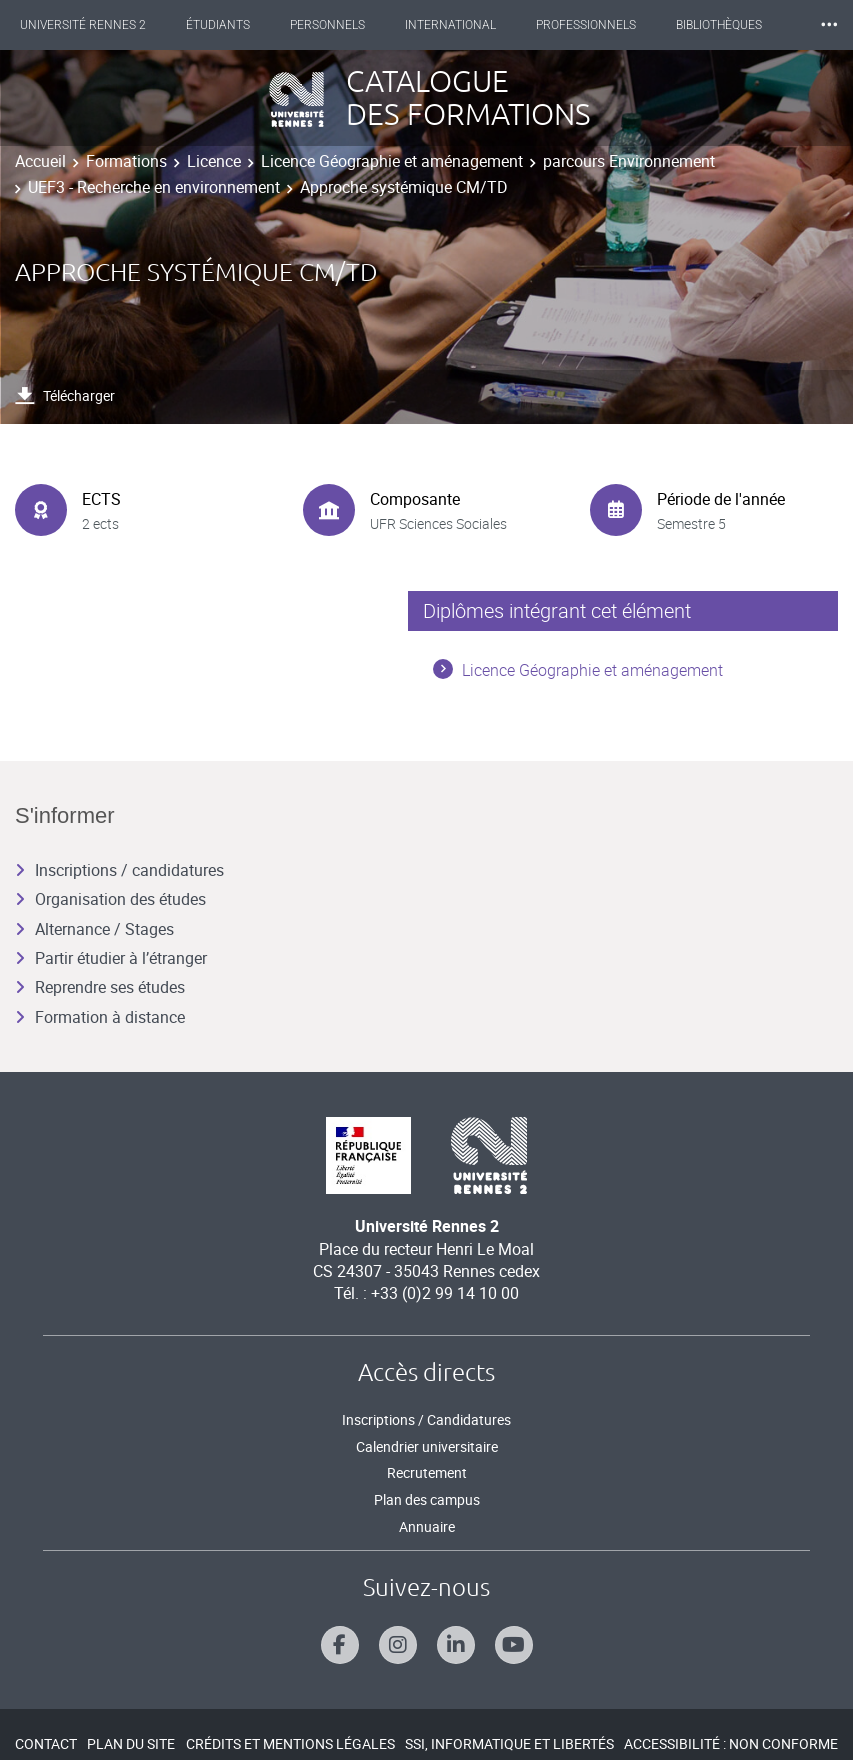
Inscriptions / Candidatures (426, 1419)
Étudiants (218, 25)
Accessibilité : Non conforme (731, 1743)
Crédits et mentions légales (290, 1743)
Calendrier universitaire (427, 1446)
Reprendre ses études (100, 987)
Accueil (40, 161)
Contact (46, 1743)
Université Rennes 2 (83, 25)
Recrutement (427, 1472)
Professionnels (586, 25)
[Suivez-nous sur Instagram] (398, 1645)
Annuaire (427, 1526)
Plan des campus (427, 1499)
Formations (126, 161)
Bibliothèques (719, 25)
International (450, 25)
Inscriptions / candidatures (119, 870)
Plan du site (131, 1743)
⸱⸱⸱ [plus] (829, 24)
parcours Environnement (629, 161)
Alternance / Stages (94, 929)
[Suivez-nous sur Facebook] (340, 1645)
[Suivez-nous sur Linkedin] (456, 1645)
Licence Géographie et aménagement (392, 161)
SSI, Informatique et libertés (509, 1743)
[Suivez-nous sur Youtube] (514, 1645)
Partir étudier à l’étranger (111, 958)
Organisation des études (110, 899)
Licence (214, 161)
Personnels (327, 25)
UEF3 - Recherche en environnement (154, 187)
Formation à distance (100, 1017)
